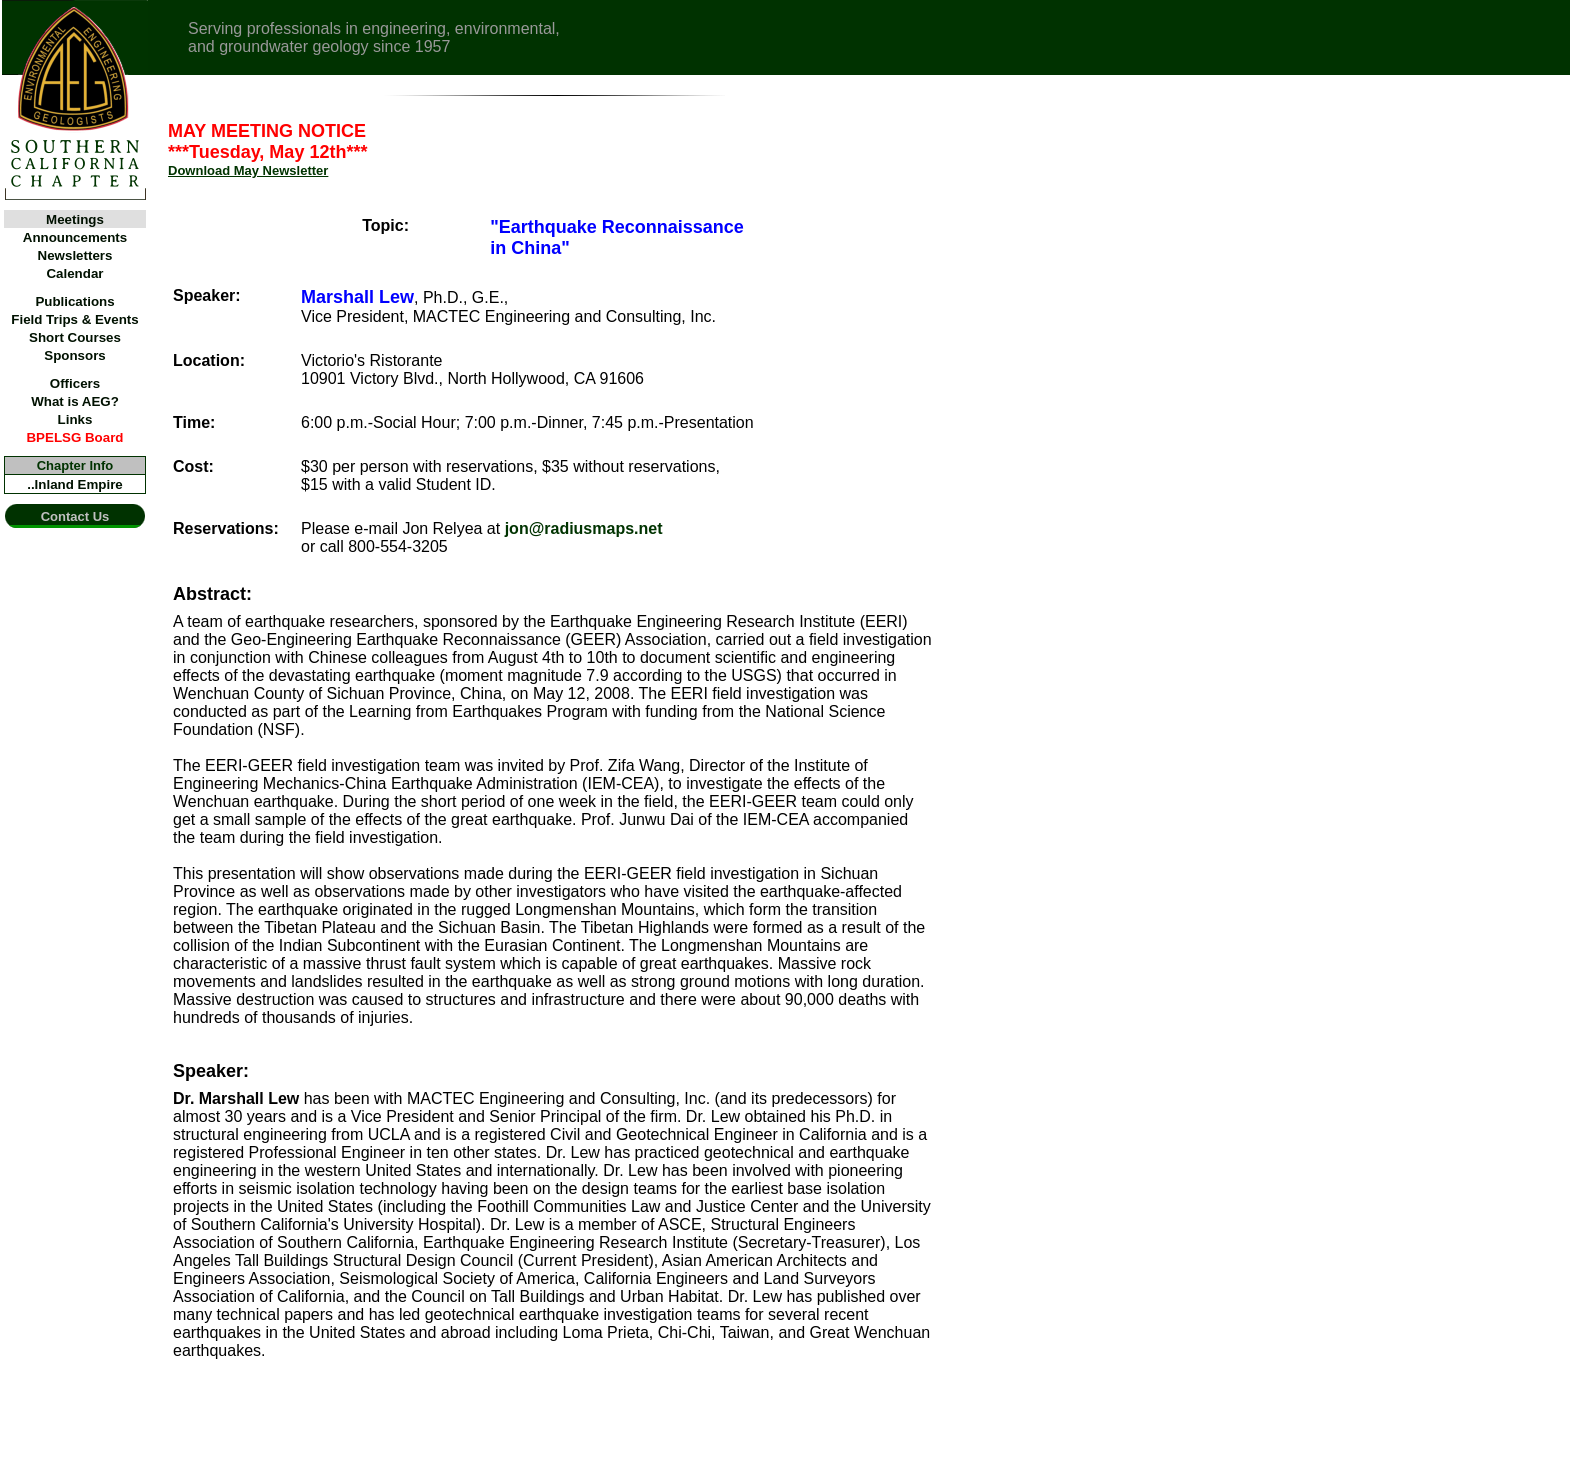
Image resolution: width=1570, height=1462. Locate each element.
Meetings (75, 219)
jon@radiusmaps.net (584, 528)
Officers (75, 383)
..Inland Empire (75, 484)
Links (75, 419)
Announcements (75, 237)
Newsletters (75, 255)
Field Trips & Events (74, 319)
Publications (74, 301)
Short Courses (75, 337)
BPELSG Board (74, 437)
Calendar (74, 273)
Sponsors (74, 355)
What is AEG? (75, 401)
